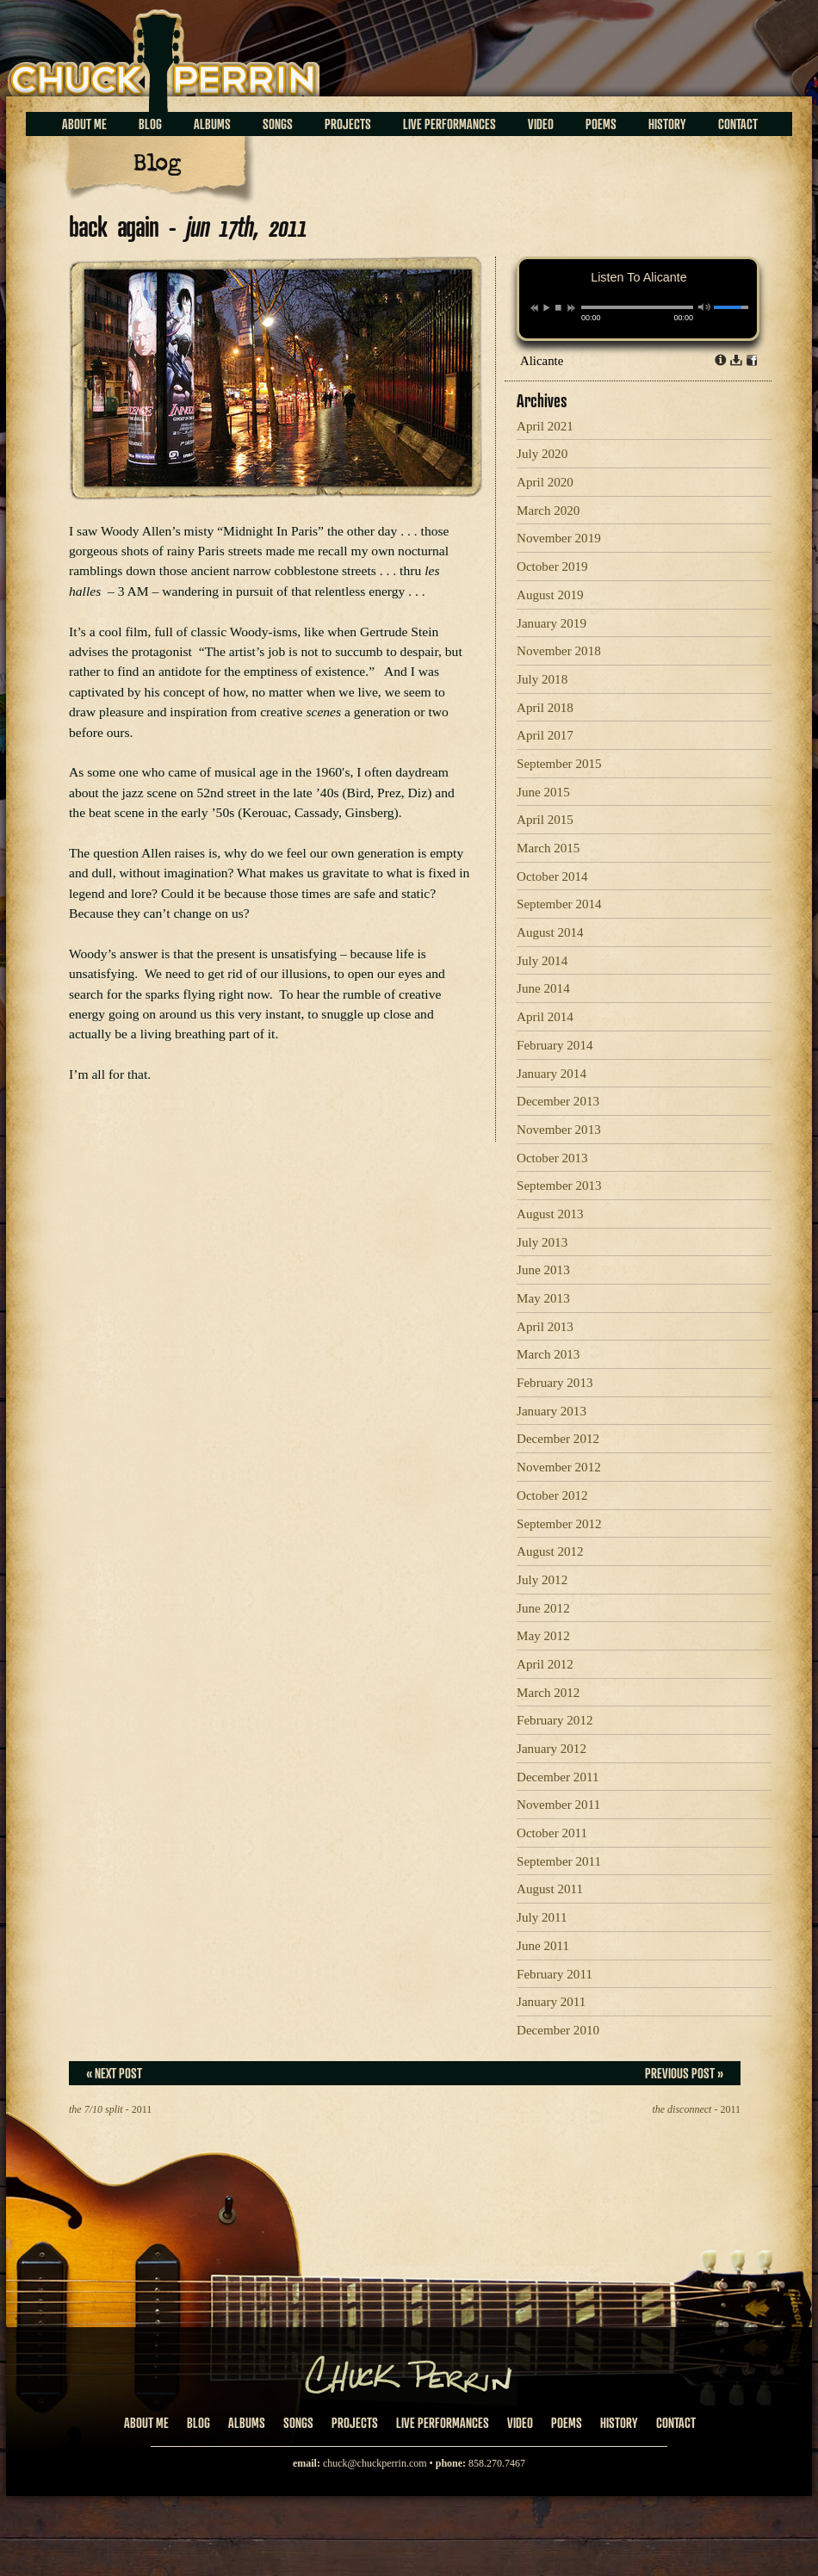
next (571, 308)
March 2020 (548, 510)
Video (541, 124)
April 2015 (545, 820)
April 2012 (545, 1664)
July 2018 (542, 679)
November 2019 (559, 538)
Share (752, 360)
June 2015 (543, 792)
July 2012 (542, 1580)
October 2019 (552, 566)
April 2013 (545, 1327)
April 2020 (545, 482)
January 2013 (551, 1411)
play (546, 307)
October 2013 (552, 1158)
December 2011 (558, 1777)
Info (721, 360)
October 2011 (552, 1833)
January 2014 (551, 1074)
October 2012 (552, 1495)
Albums (212, 124)
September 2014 (559, 904)
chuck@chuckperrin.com (375, 2463)
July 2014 (542, 961)
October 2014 (552, 876)
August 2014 (550, 932)
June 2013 (543, 1270)
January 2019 (551, 623)
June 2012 (543, 1608)
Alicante (541, 361)
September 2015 (559, 764)
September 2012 (559, 1524)
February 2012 (555, 1720)
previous (534, 308)
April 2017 (545, 735)
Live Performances (449, 124)
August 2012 (550, 1551)
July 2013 (542, 1242)
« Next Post (114, 2073)
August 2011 (550, 1889)
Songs (278, 124)
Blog (150, 124)
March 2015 (548, 848)
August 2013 (550, 1214)
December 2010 (558, 2030)
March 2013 (548, 1354)
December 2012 (558, 1439)
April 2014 (545, 1017)
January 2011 (551, 2002)
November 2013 (559, 1129)
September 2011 (559, 1861)
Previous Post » (684, 2073)
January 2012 (551, 1749)
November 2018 (559, 651)
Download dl (736, 360)
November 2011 (558, 1804)
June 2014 (543, 988)
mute (705, 307)
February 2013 (555, 1383)
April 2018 (545, 708)
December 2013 (558, 1101)
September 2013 (559, 1185)
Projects (348, 124)
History (667, 124)
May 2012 (543, 1636)
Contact (738, 124)
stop (558, 307)
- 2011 (110, 2109)
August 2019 (550, 595)
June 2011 (543, 1946)
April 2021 (545, 426)
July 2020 (542, 454)
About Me (84, 124)
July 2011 (542, 1917)
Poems (601, 124)
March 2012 (548, 1693)
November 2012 (559, 1467)
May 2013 (543, 1298)
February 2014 (555, 1045)
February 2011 (554, 1974)
